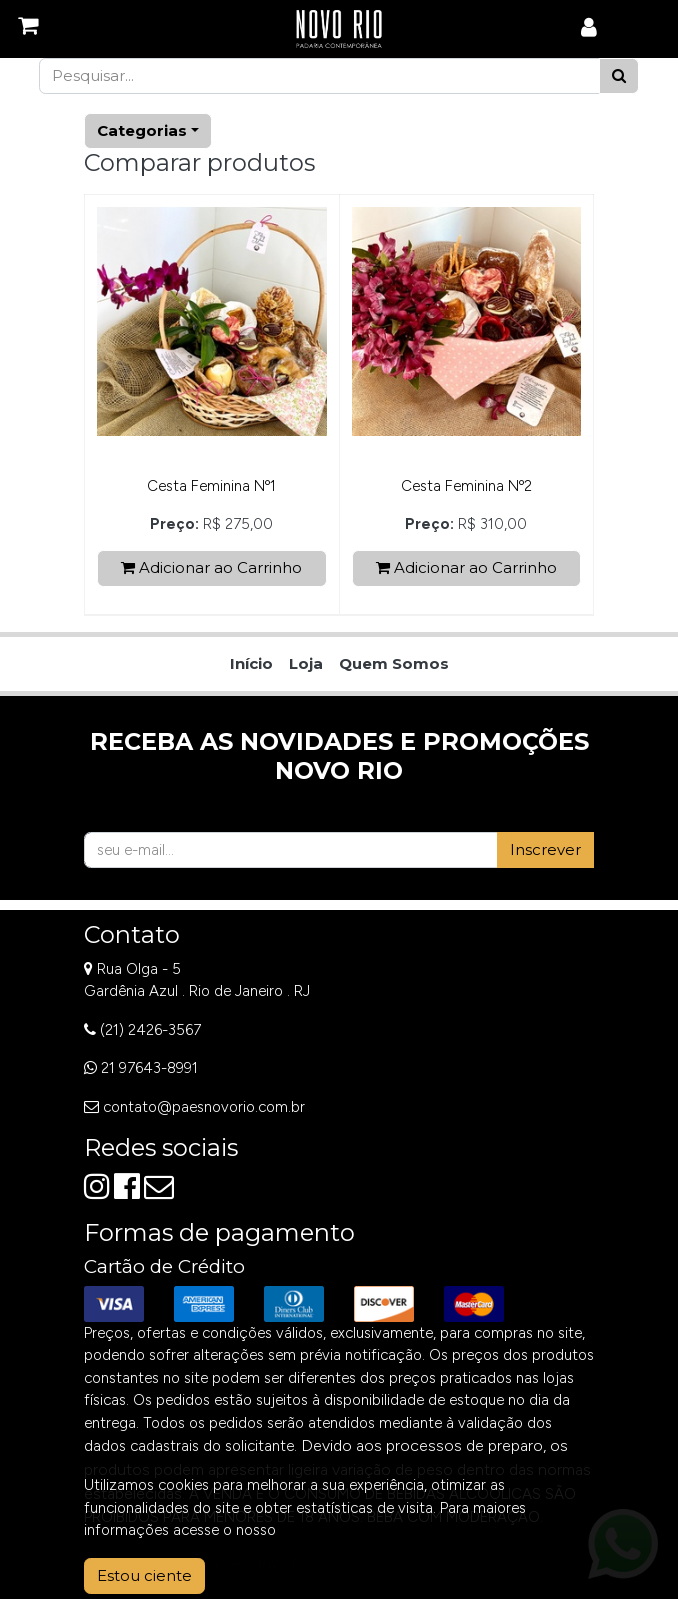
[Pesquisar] (619, 76)
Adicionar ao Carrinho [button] (211, 567)
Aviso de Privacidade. (351, 1530)
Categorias (142, 130)
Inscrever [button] (545, 849)
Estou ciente (144, 1575)
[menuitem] (251, 664)
